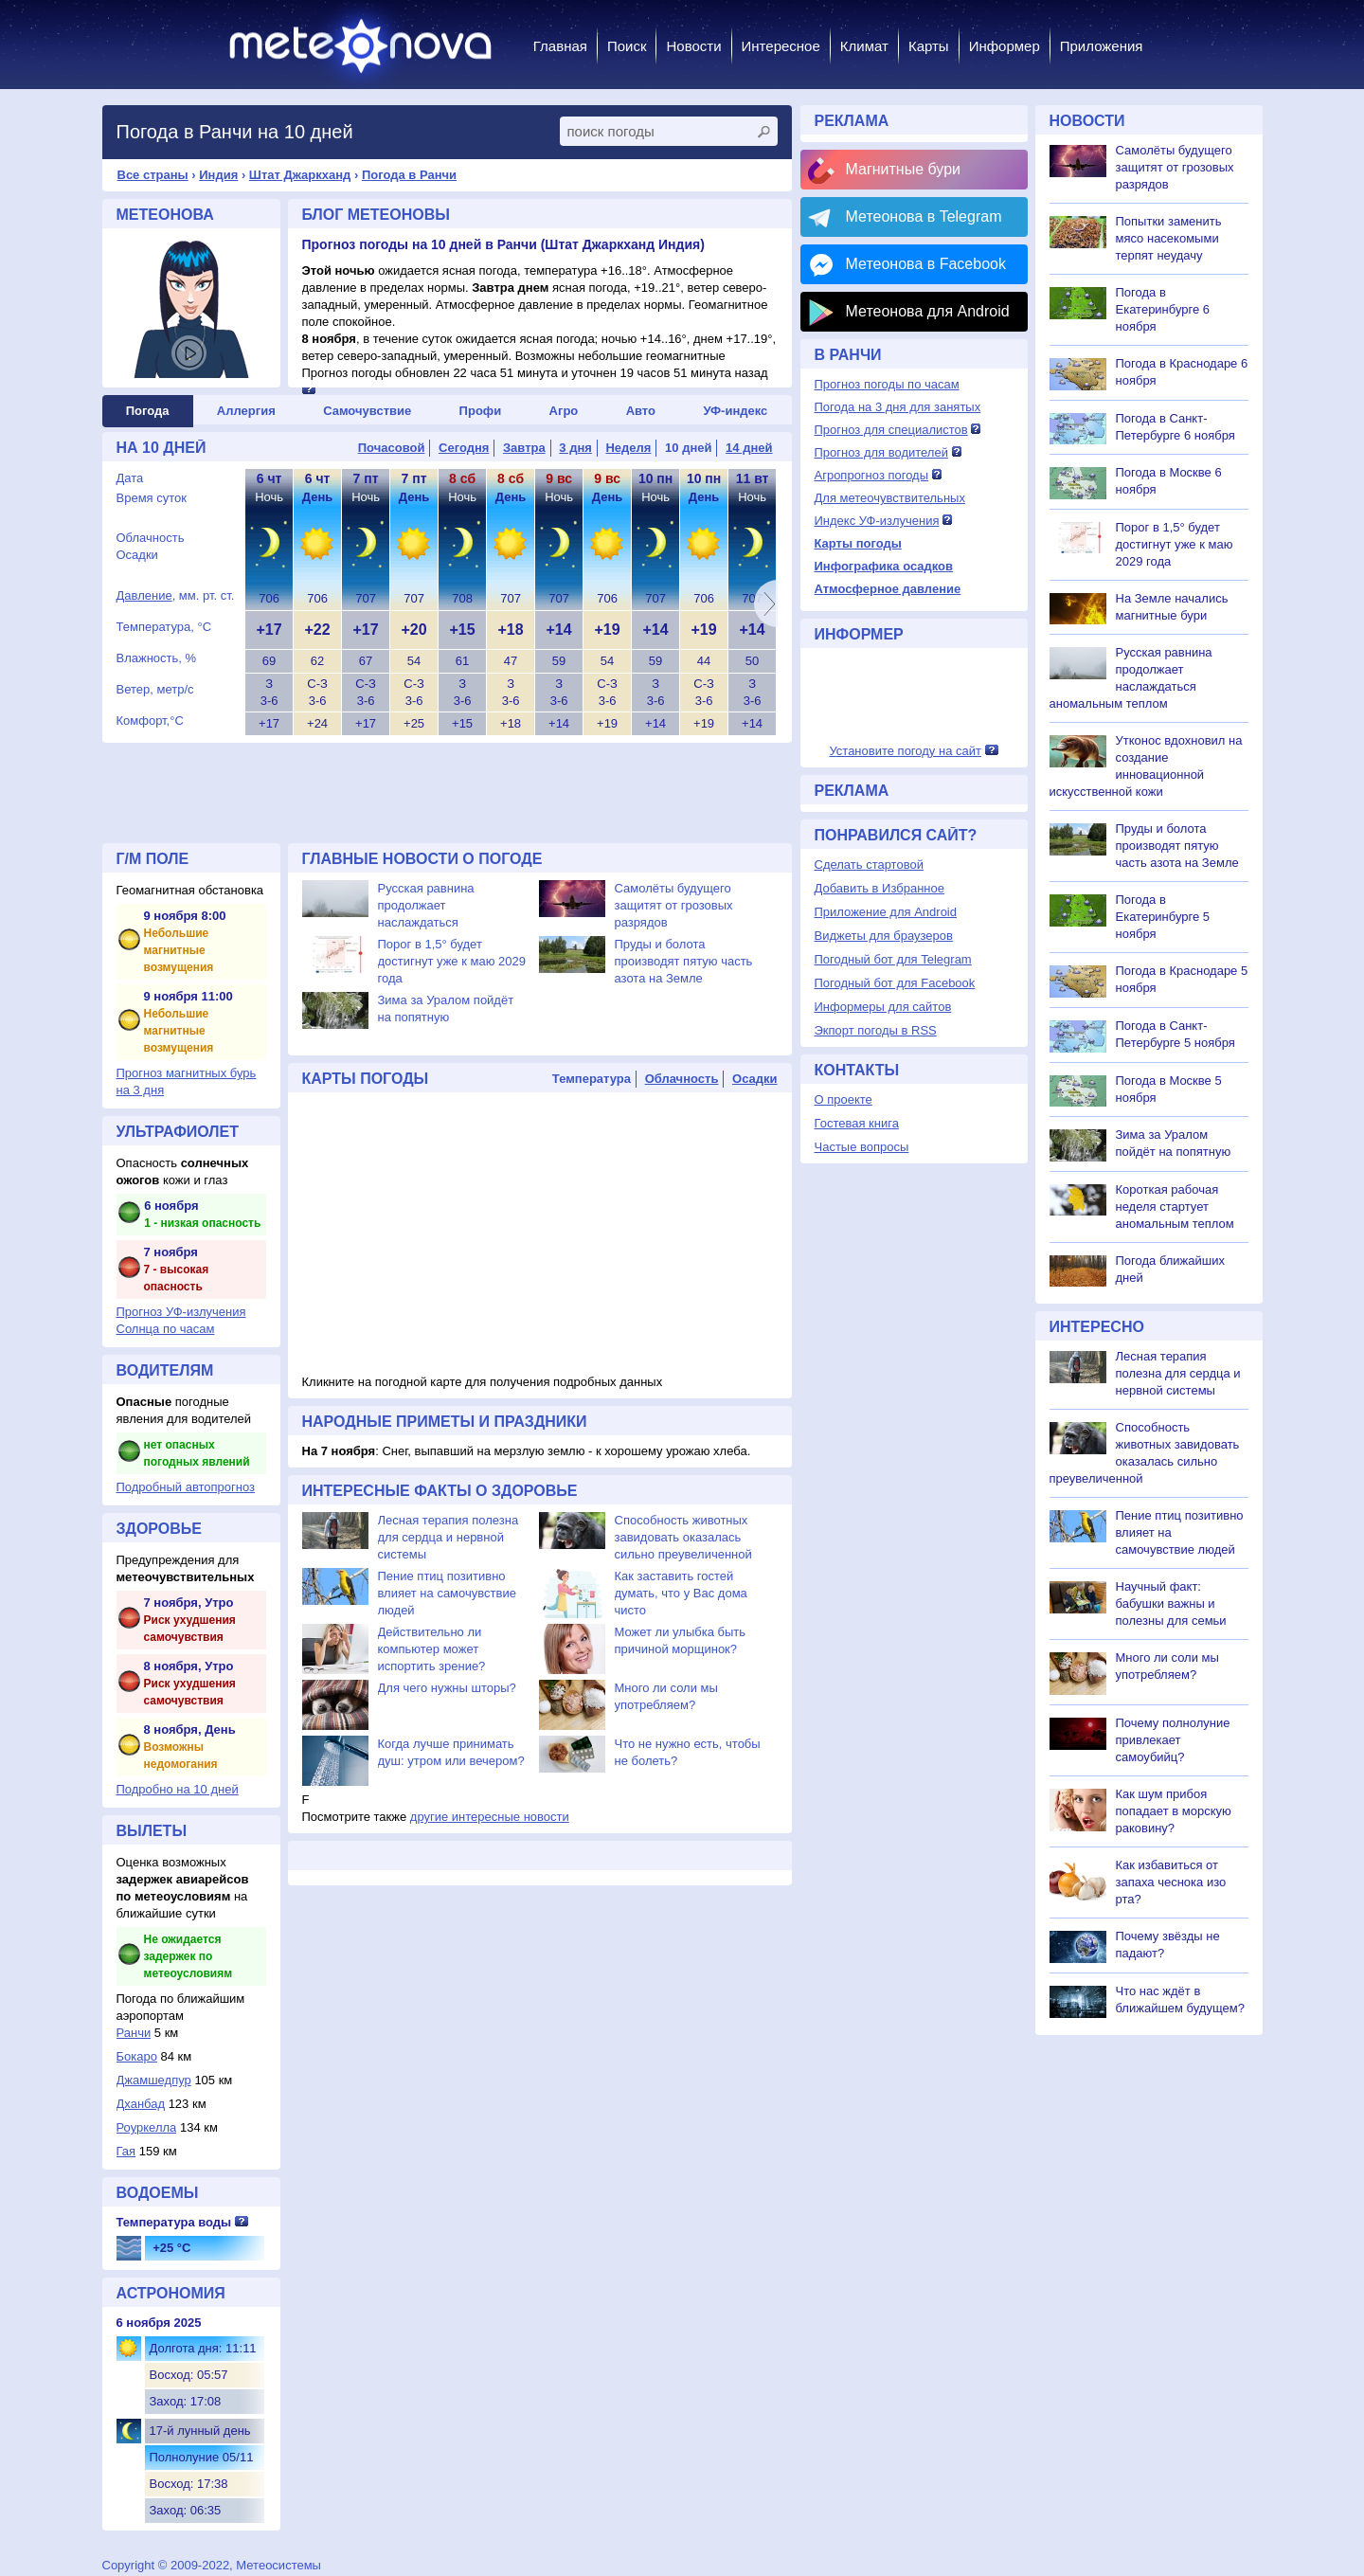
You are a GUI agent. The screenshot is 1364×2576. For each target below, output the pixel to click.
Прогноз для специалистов (891, 430)
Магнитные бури (903, 169)
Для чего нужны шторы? (447, 1688)
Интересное (781, 46)
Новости (693, 46)
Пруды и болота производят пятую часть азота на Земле (684, 961)
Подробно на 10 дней (178, 1789)
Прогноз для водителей (881, 452)
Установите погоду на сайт (905, 751)
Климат (864, 46)
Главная (560, 46)
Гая (126, 2151)
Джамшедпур (154, 2080)
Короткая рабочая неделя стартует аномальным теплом (1175, 1206)
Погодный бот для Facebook (895, 983)
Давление (144, 595)
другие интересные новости (489, 1817)
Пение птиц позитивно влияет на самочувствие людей (447, 1593)
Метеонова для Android (928, 311)
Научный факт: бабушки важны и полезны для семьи (1171, 1603)
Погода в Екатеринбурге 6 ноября (1163, 309)
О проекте (843, 1099)
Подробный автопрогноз (186, 1487)
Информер (1004, 46)
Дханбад (141, 2104)
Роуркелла (147, 2127)
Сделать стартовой (869, 864)
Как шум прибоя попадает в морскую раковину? (1173, 1811)
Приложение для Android (886, 912)
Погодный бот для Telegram (893, 959)
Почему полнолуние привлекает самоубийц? (1173, 1740)
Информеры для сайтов (883, 1007)
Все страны (152, 175)
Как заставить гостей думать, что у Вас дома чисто (681, 1593)
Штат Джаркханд (300, 175)
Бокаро (137, 2056)
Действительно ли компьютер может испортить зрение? (432, 1649)
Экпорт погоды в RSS (876, 1030)
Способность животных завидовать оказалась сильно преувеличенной (683, 1537)
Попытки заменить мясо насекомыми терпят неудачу (1169, 238)
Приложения (1101, 46)
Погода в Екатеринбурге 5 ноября (1163, 916)
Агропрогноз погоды (872, 475)
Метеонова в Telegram (924, 216)
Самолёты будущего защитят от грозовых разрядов (674, 905)
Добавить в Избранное (879, 888)
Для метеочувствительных (890, 498)
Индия (218, 175)
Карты (928, 46)
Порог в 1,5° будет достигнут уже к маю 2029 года (452, 961)
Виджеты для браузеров (884, 935)
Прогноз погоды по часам (887, 384)
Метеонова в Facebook (926, 264)
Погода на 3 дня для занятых (898, 407)
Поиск (627, 46)
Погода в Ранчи (409, 175)
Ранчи (134, 2033)
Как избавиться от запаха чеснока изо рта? (1171, 1882)
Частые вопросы (862, 1147)
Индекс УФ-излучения (877, 520)
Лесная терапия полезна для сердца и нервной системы (448, 1537)
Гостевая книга (857, 1123)
